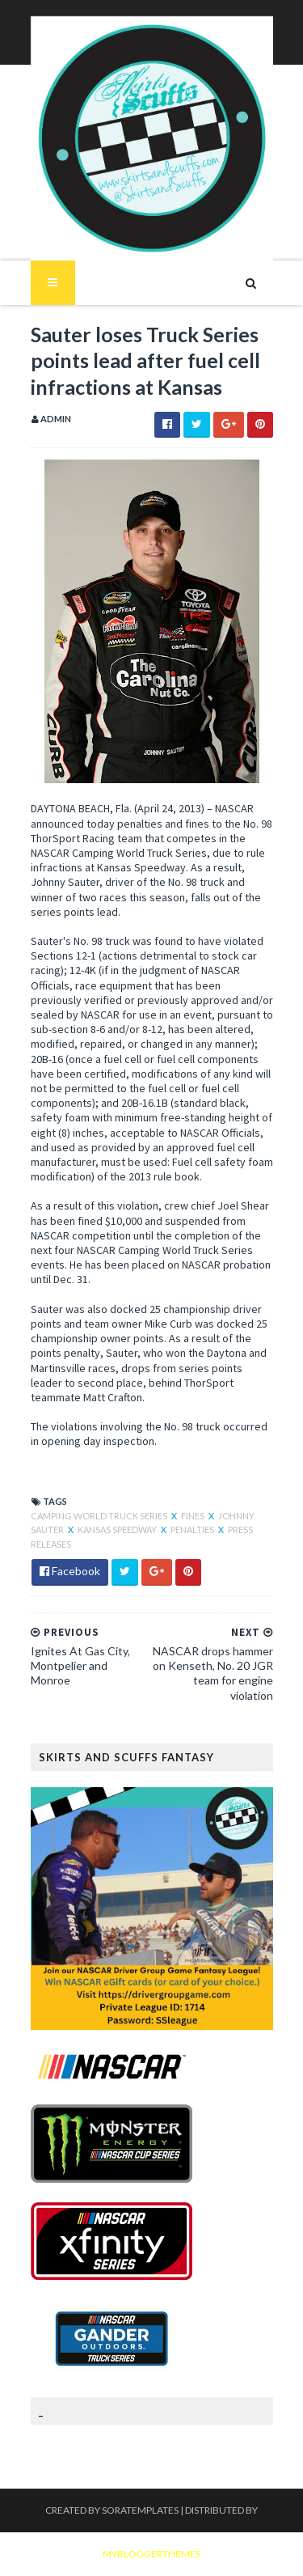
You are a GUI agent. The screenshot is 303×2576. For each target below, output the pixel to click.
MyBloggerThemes (151, 2554)
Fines (193, 1515)
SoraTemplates (140, 2510)
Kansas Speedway (118, 1529)
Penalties (193, 1529)
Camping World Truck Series (100, 1515)
